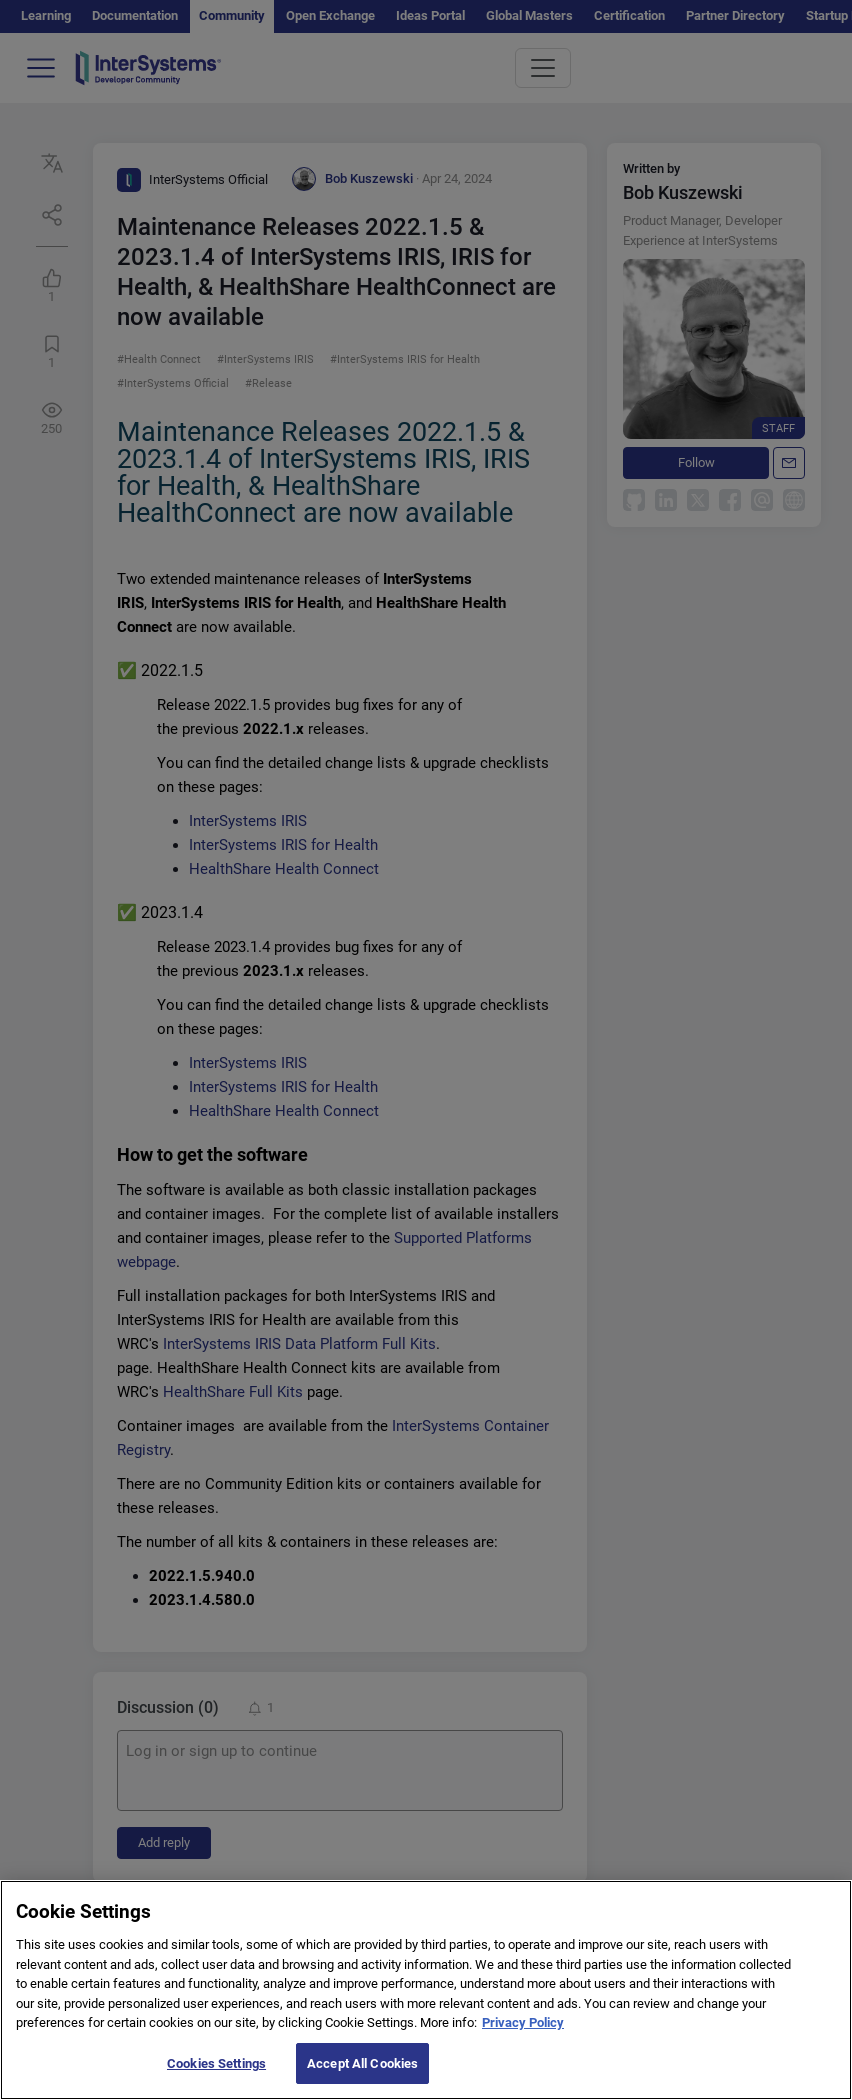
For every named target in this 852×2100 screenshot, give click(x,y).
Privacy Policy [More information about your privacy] (523, 2039)
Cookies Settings (216, 2079)
